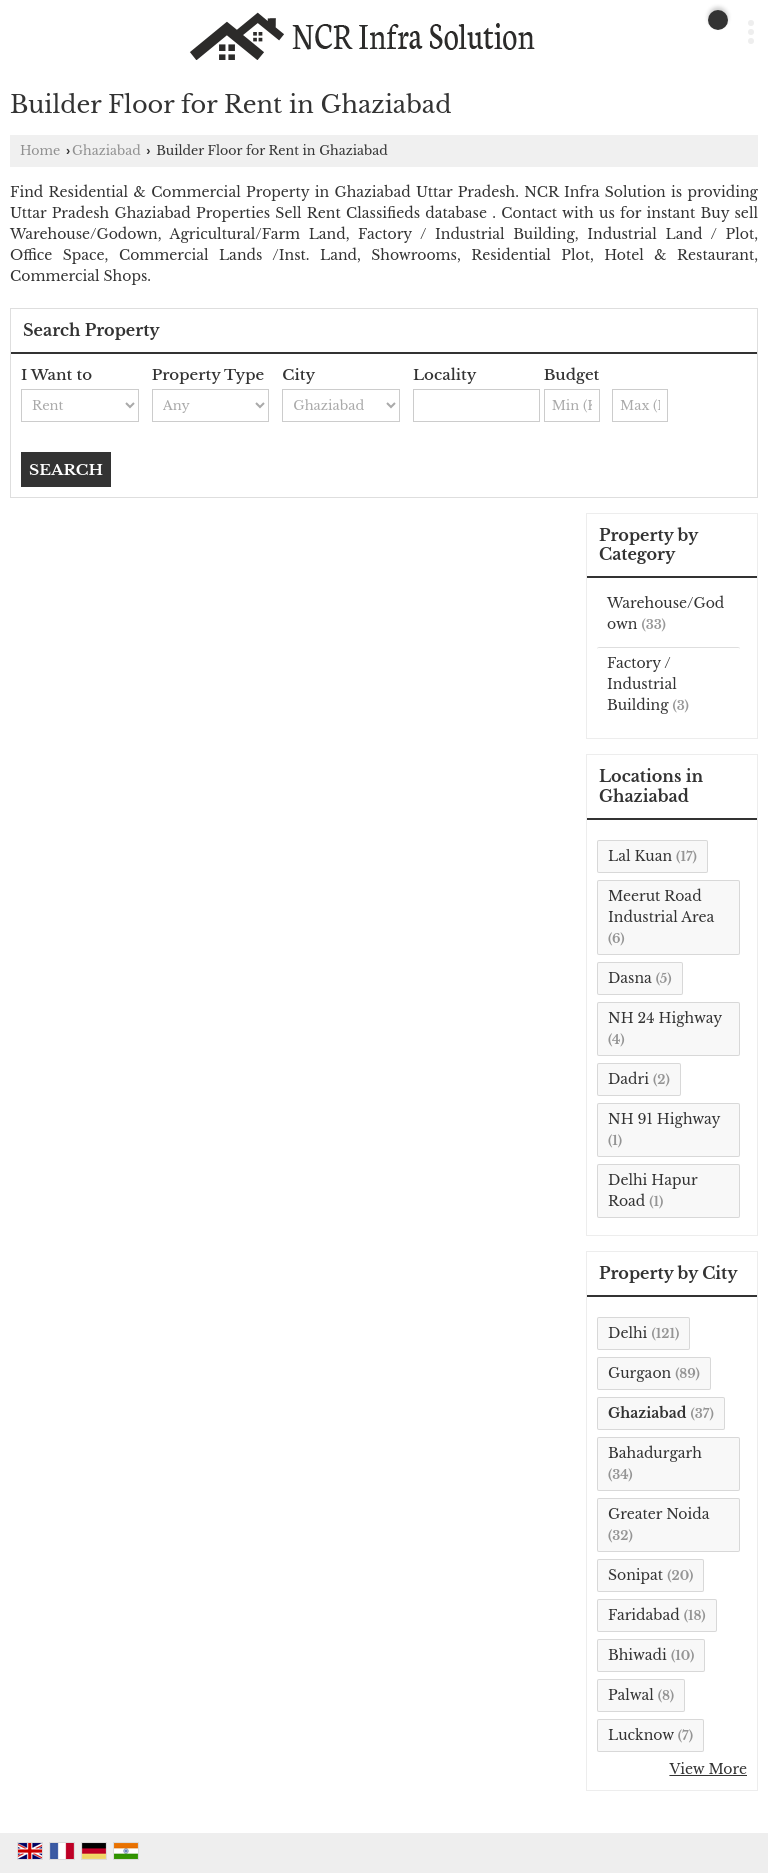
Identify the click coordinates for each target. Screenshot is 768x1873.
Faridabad (644, 1615)
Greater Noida (658, 1514)
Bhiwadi (637, 1655)
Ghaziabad (106, 150)
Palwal (631, 1695)
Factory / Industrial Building (642, 684)
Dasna (630, 978)
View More (708, 1769)
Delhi (627, 1333)
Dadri (628, 1079)
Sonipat (635, 1575)
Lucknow (641, 1735)
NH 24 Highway (665, 1018)
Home (40, 150)
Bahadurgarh (655, 1453)
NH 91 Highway (664, 1119)
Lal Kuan (640, 856)
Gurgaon (639, 1373)
